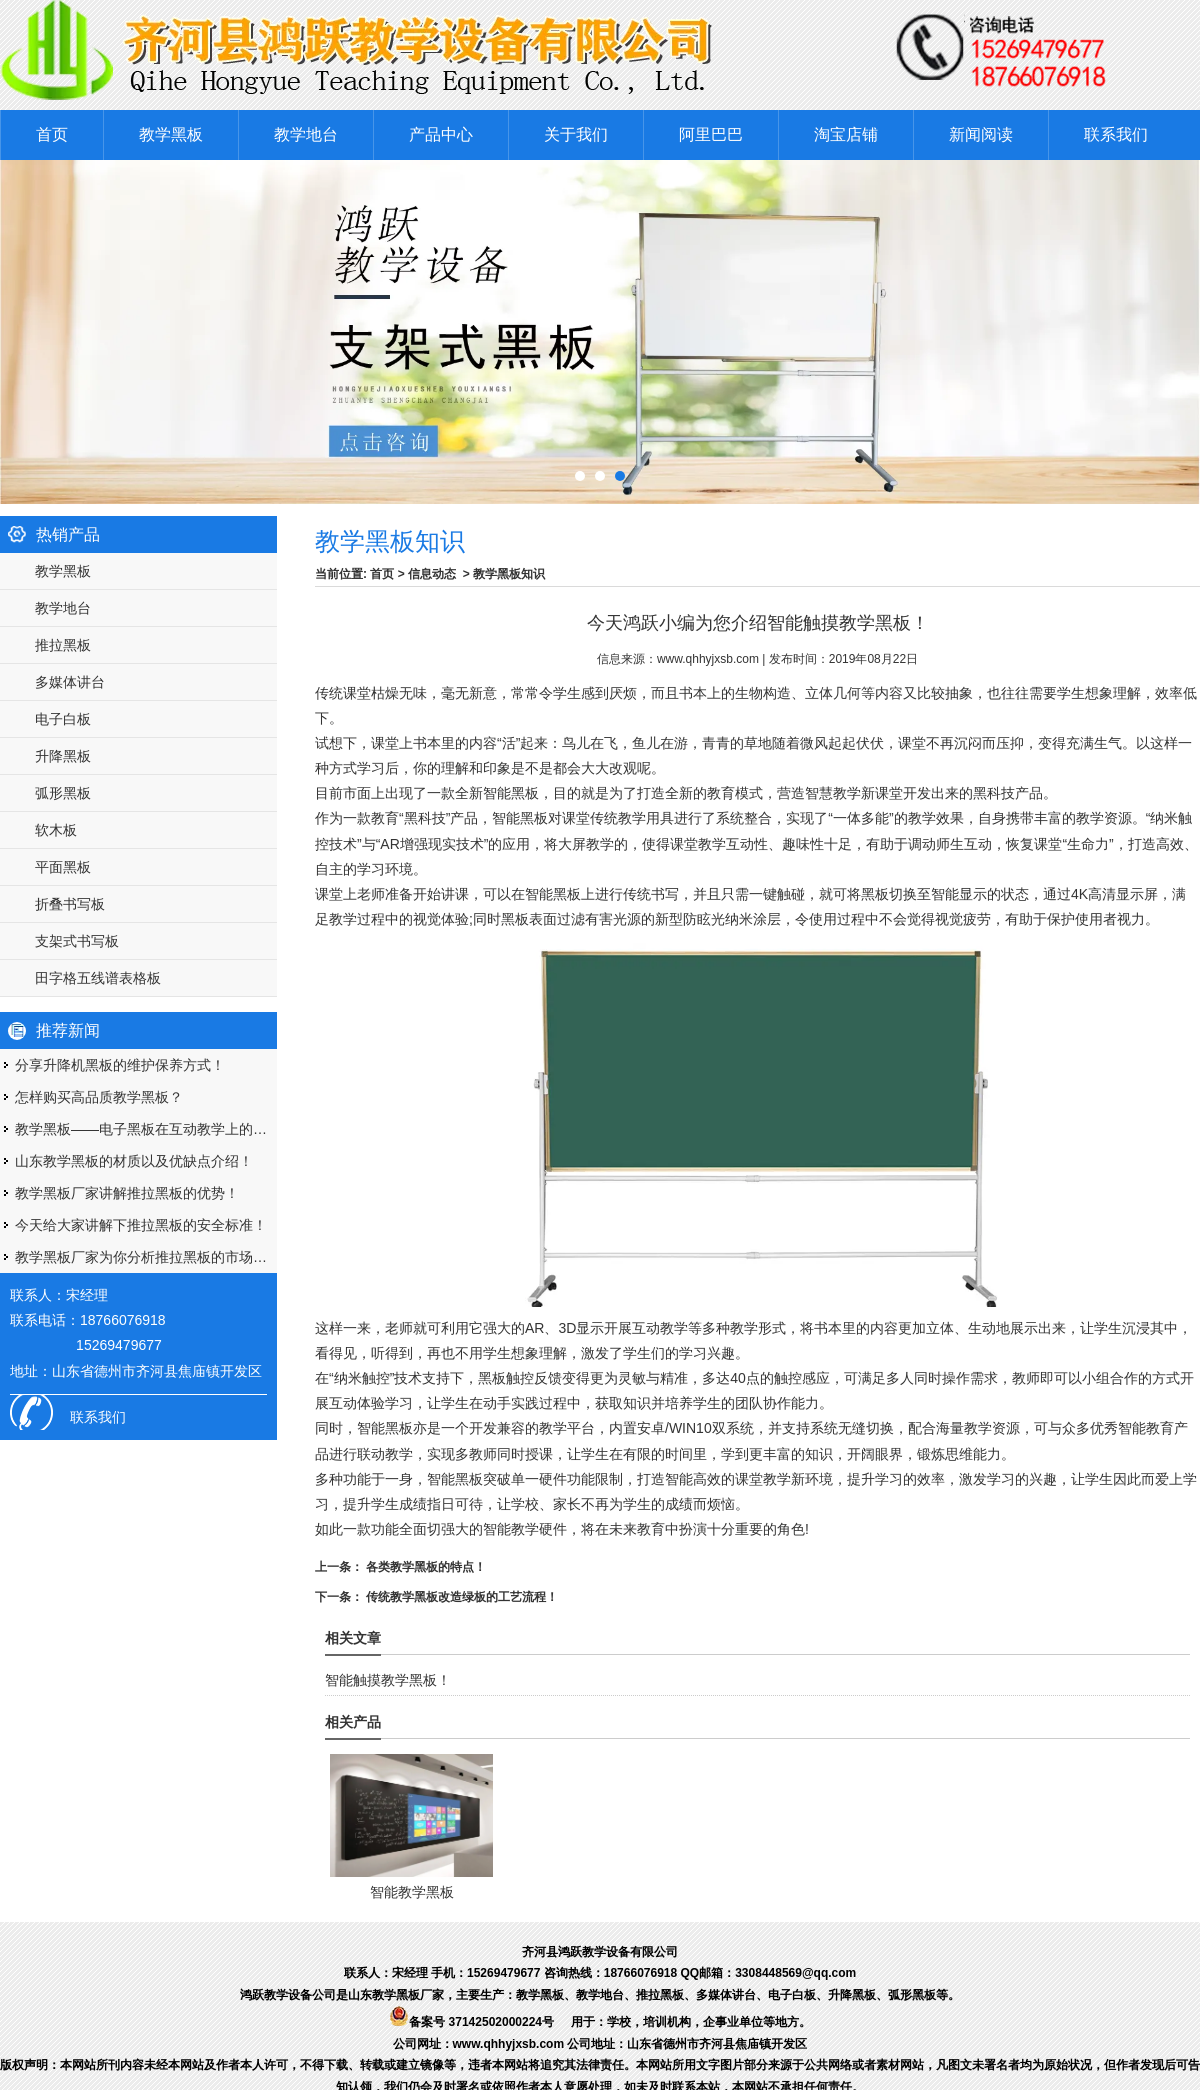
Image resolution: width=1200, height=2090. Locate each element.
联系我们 (1116, 134)
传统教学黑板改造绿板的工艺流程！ (460, 1597)
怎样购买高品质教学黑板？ (99, 1097)
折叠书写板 (70, 904)
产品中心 (441, 134)
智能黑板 (520, 818)
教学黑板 (171, 134)
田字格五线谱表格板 (98, 978)
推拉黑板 (63, 645)
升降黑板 (63, 756)
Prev (14, 327)
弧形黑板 (63, 793)
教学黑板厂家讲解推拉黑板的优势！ (127, 1193)
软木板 (56, 830)
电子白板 (63, 719)
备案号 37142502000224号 (471, 2022)
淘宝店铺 (846, 134)
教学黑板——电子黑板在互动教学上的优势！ (146, 1129)
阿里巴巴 (711, 134)
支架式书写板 (77, 941)
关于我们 (576, 134)
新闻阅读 (981, 134)
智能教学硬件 (525, 1529)
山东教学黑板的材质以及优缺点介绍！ (134, 1161)
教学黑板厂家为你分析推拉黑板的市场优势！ (146, 1257)
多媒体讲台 (70, 682)
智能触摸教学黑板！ (388, 1680)
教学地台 (306, 134)
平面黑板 (63, 867)
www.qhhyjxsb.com (708, 659)
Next (1164, 327)
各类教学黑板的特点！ (424, 1567)
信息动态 (432, 574)
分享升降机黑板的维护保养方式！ (120, 1065)
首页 (52, 134)
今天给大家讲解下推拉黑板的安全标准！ (141, 1225)
